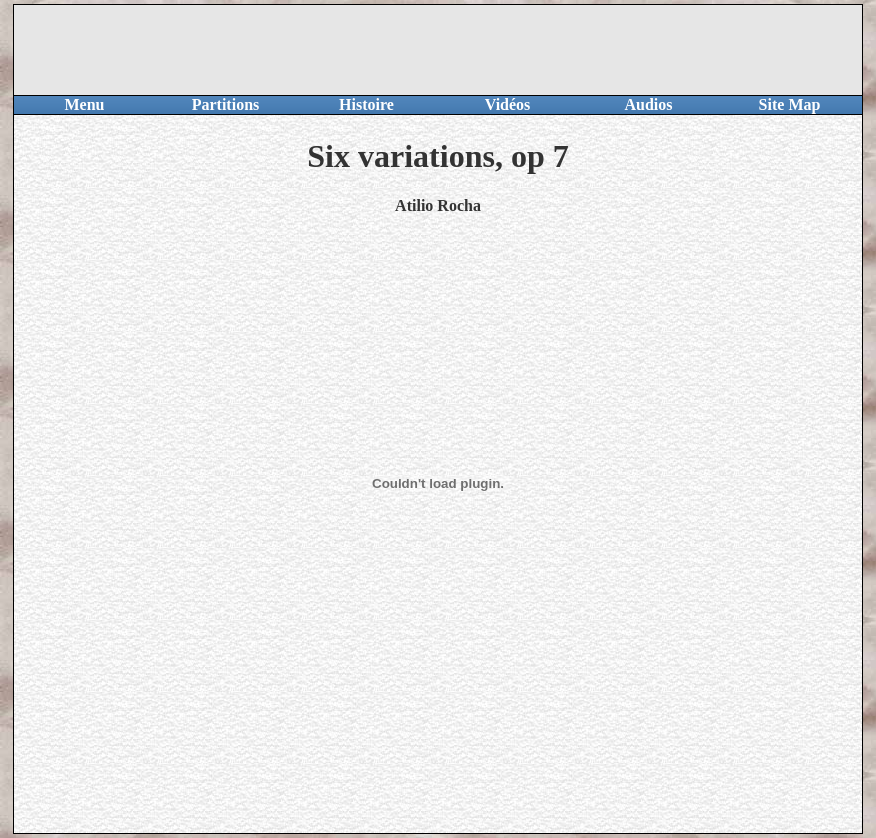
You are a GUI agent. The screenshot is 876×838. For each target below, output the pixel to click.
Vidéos (508, 104)
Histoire (366, 104)
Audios (648, 104)
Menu (85, 104)
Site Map (790, 104)
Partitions (226, 104)
